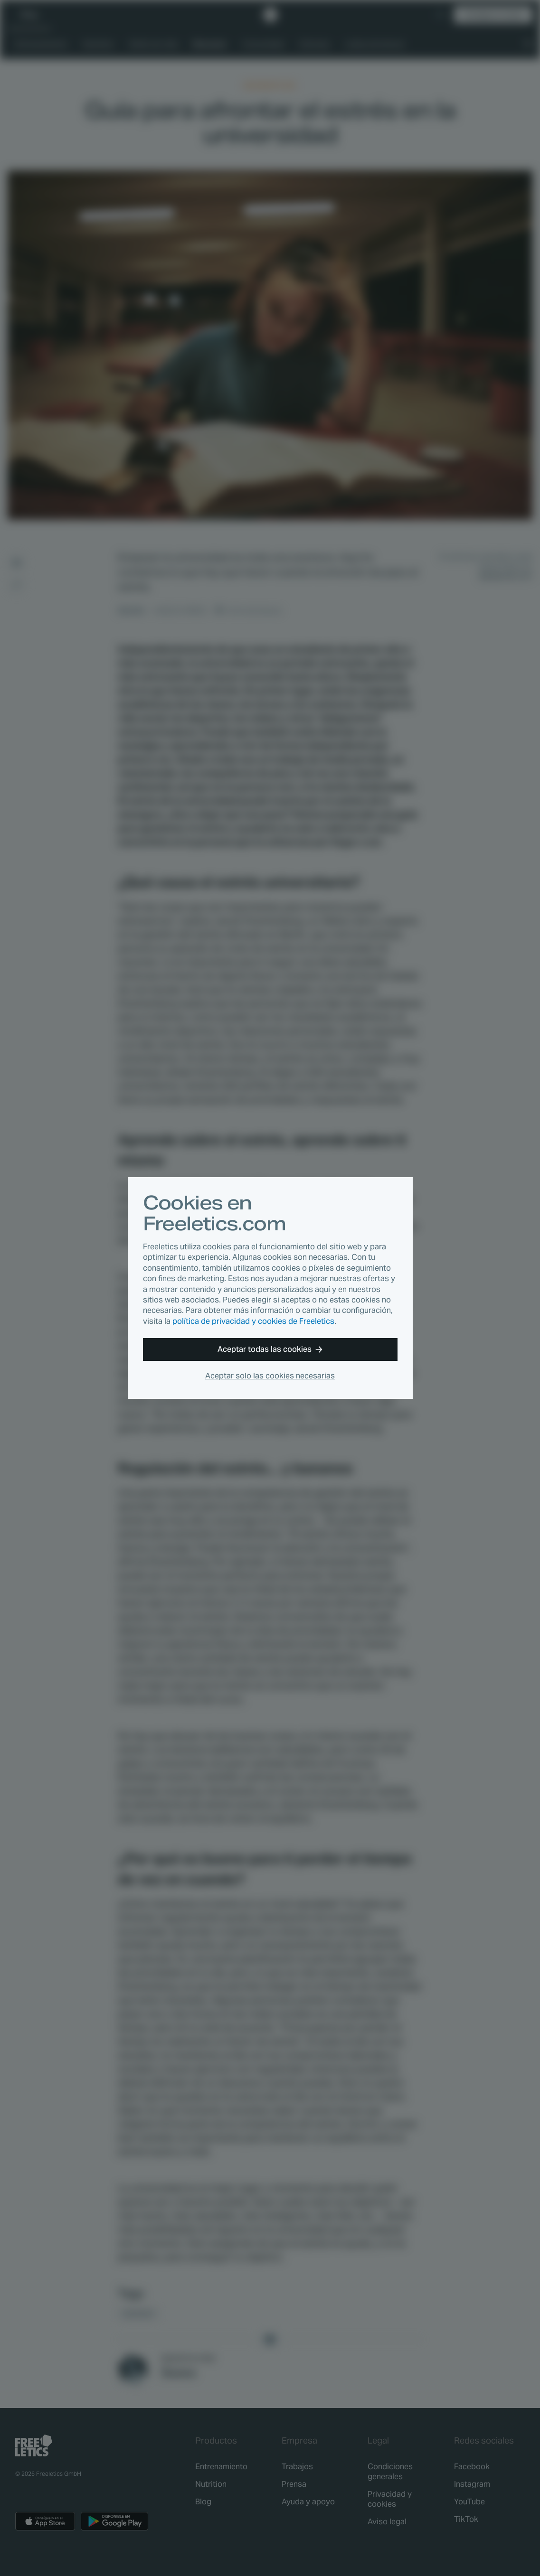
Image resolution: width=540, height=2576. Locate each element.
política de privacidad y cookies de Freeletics (253, 1321)
